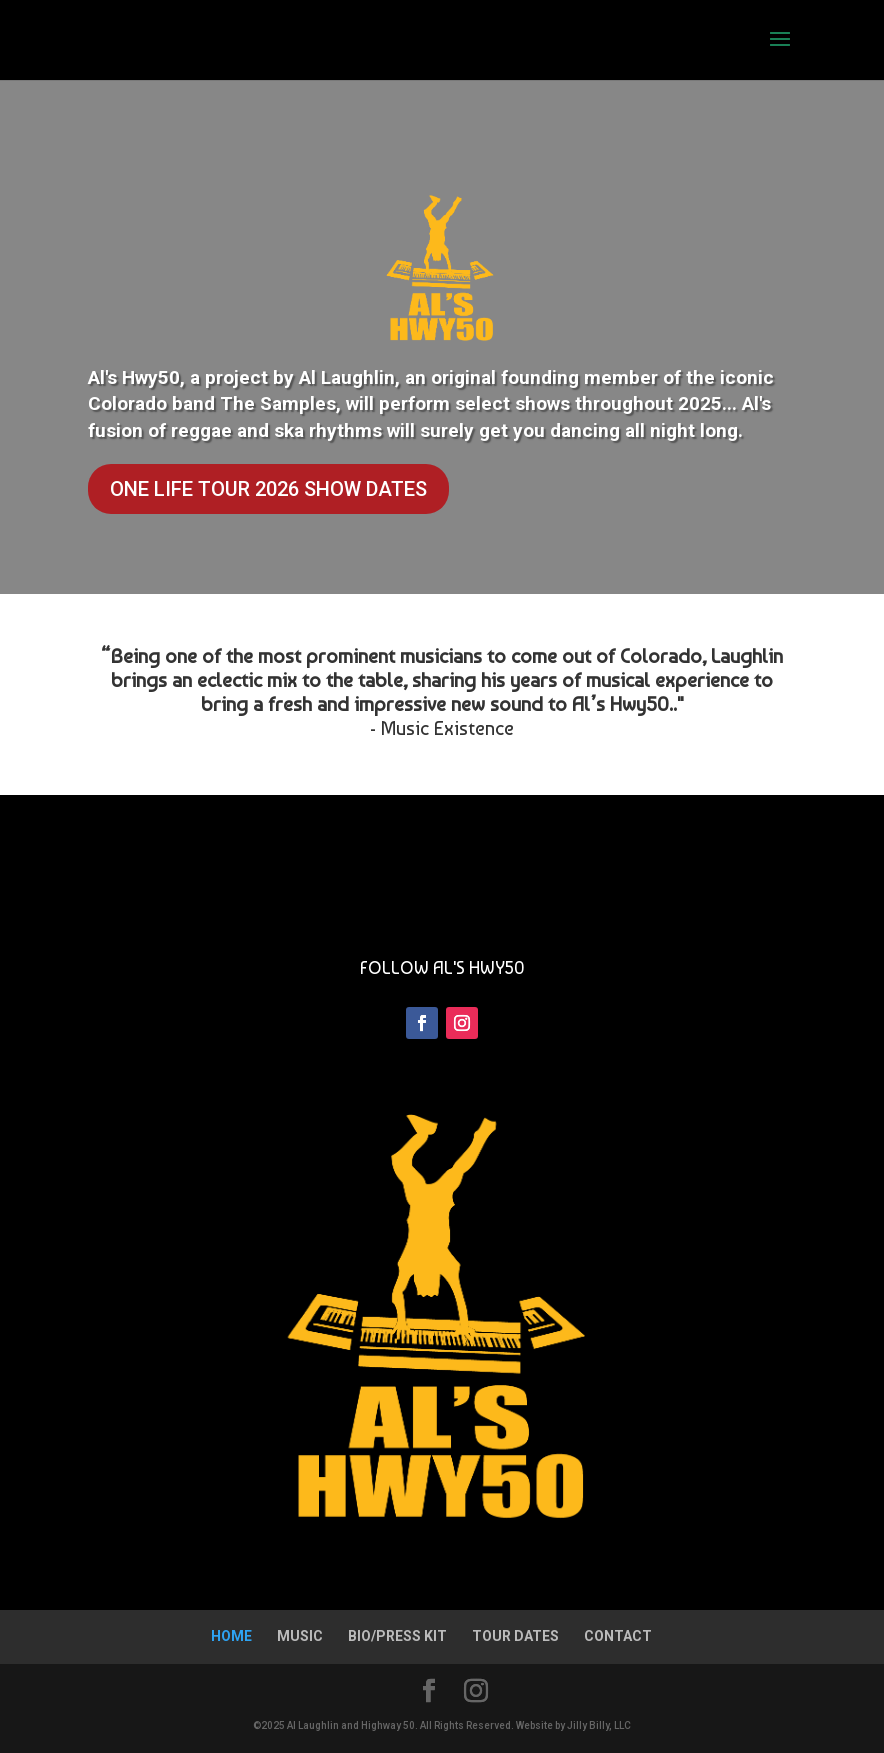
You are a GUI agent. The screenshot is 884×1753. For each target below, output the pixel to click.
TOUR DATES (515, 1636)
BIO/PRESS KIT (397, 1636)
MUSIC (300, 1636)
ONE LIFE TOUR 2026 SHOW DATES (268, 489)
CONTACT (618, 1636)
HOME (231, 1636)
